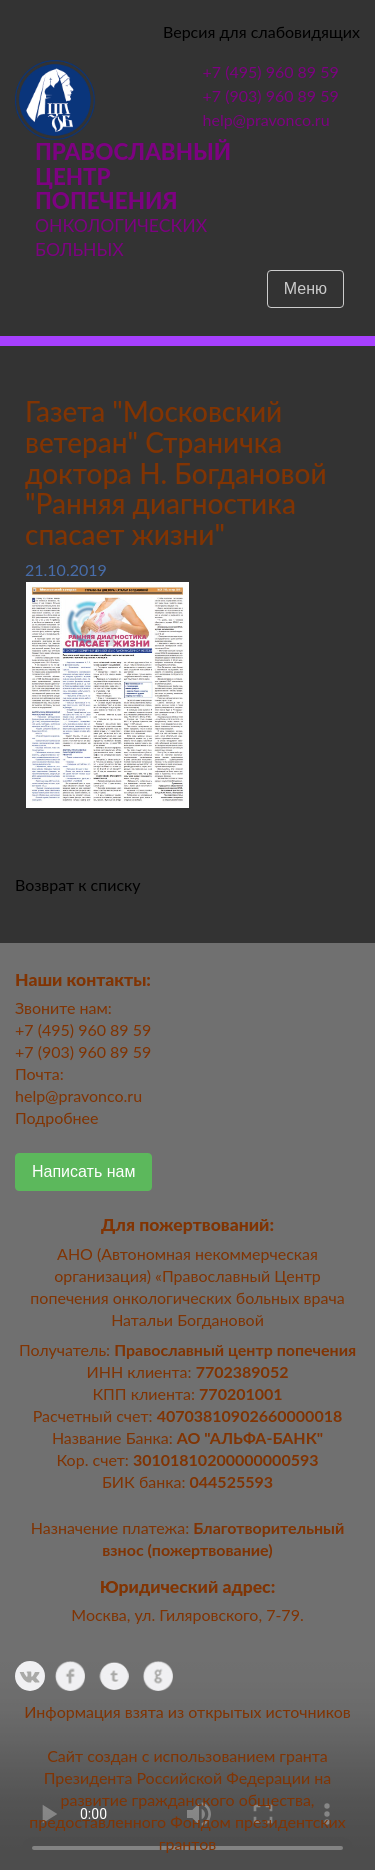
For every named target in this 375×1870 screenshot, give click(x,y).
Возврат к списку (78, 884)
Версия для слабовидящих (261, 31)
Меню (305, 288)
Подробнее (56, 1117)
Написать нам (83, 1171)
